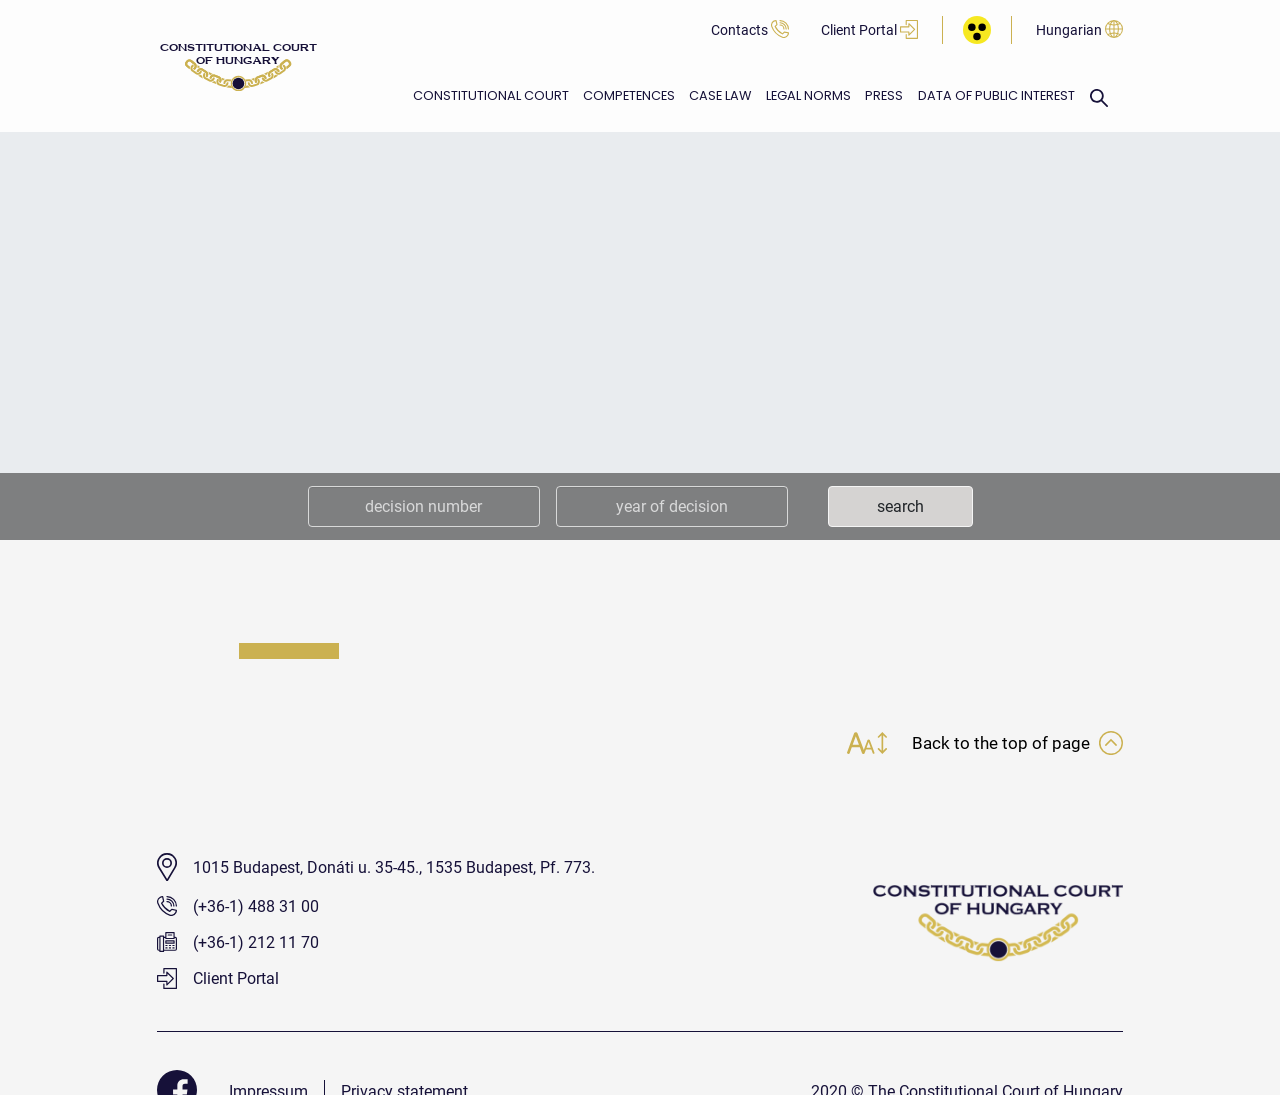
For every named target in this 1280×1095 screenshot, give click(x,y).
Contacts (750, 30)
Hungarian (1079, 30)
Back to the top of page (1015, 745)
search (900, 506)
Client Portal (869, 30)
